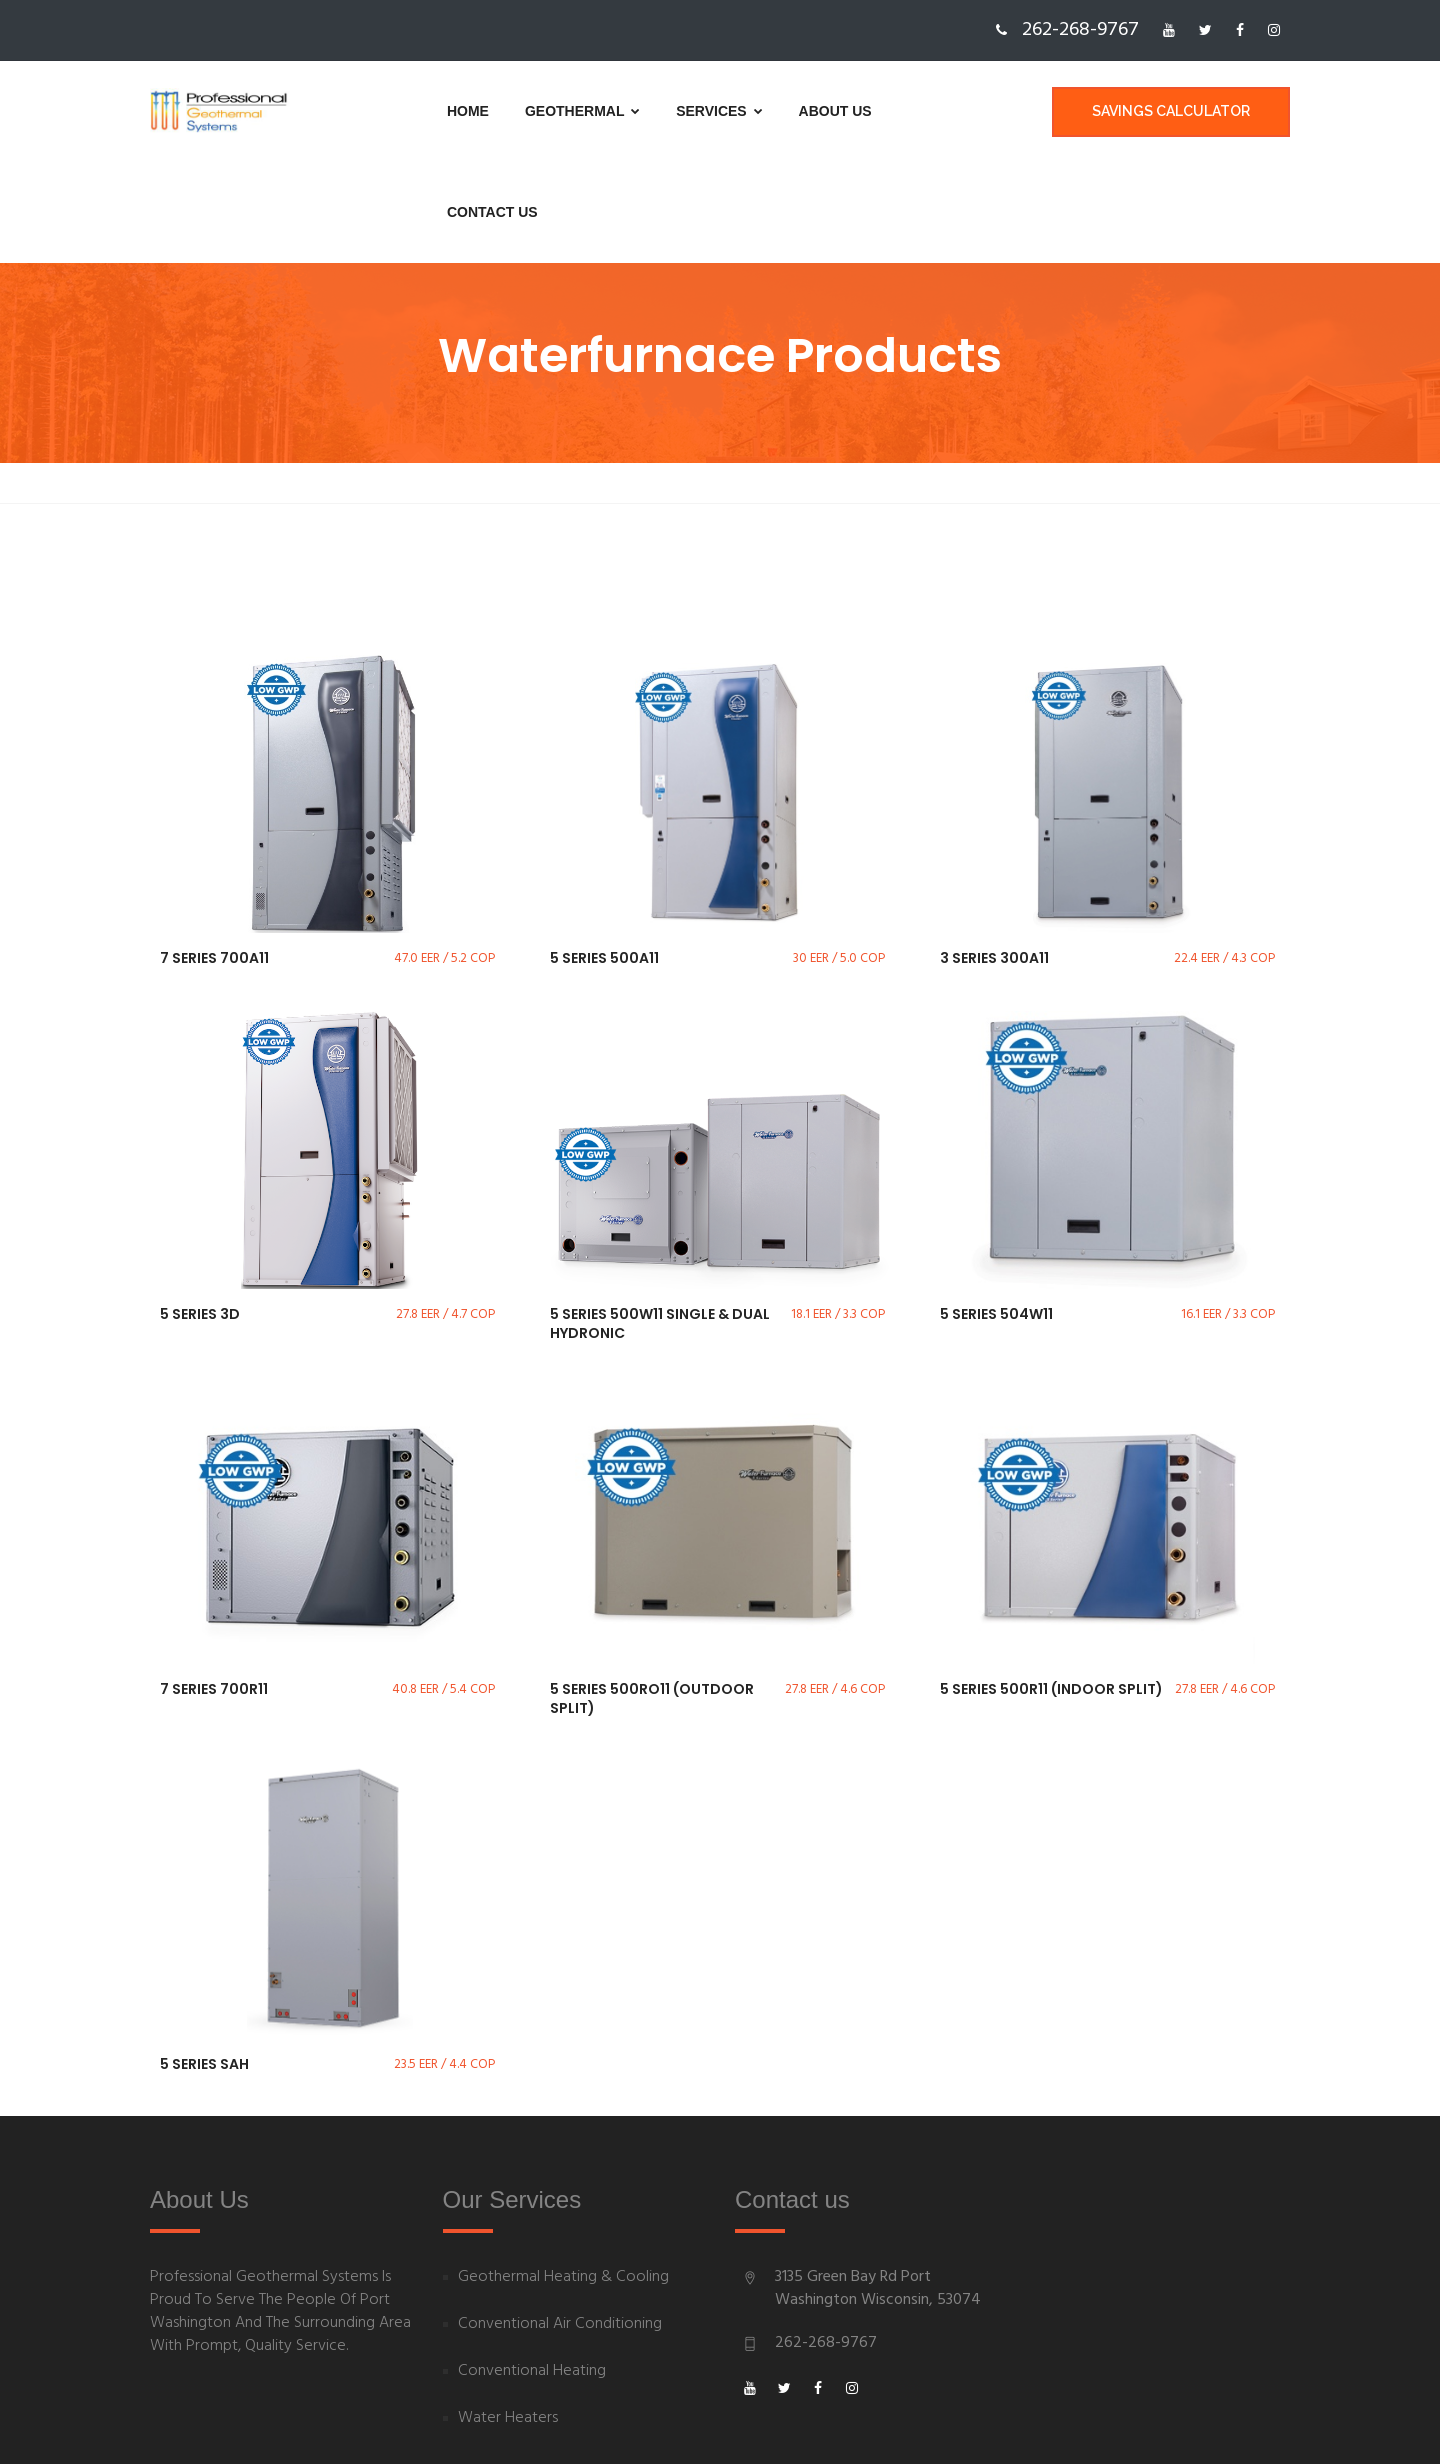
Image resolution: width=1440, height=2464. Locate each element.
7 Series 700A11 (214, 858)
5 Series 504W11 (996, 1214)
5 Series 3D (200, 1214)
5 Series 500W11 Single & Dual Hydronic (660, 1224)
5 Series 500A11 (604, 858)
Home (396, 111)
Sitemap (997, 2427)
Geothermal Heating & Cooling (563, 2177)
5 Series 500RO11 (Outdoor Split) (652, 1599)
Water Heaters (508, 2318)
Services (647, 111)
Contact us (881, 111)
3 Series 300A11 (994, 858)
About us (763, 111)
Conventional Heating (532, 2271)
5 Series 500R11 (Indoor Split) (1051, 1589)
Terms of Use (898, 2427)
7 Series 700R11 (214, 1589)
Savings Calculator (1171, 111)
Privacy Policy (785, 2427)
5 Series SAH (204, 1964)
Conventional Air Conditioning (560, 2224)
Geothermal (510, 111)
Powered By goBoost (223, 2427)
